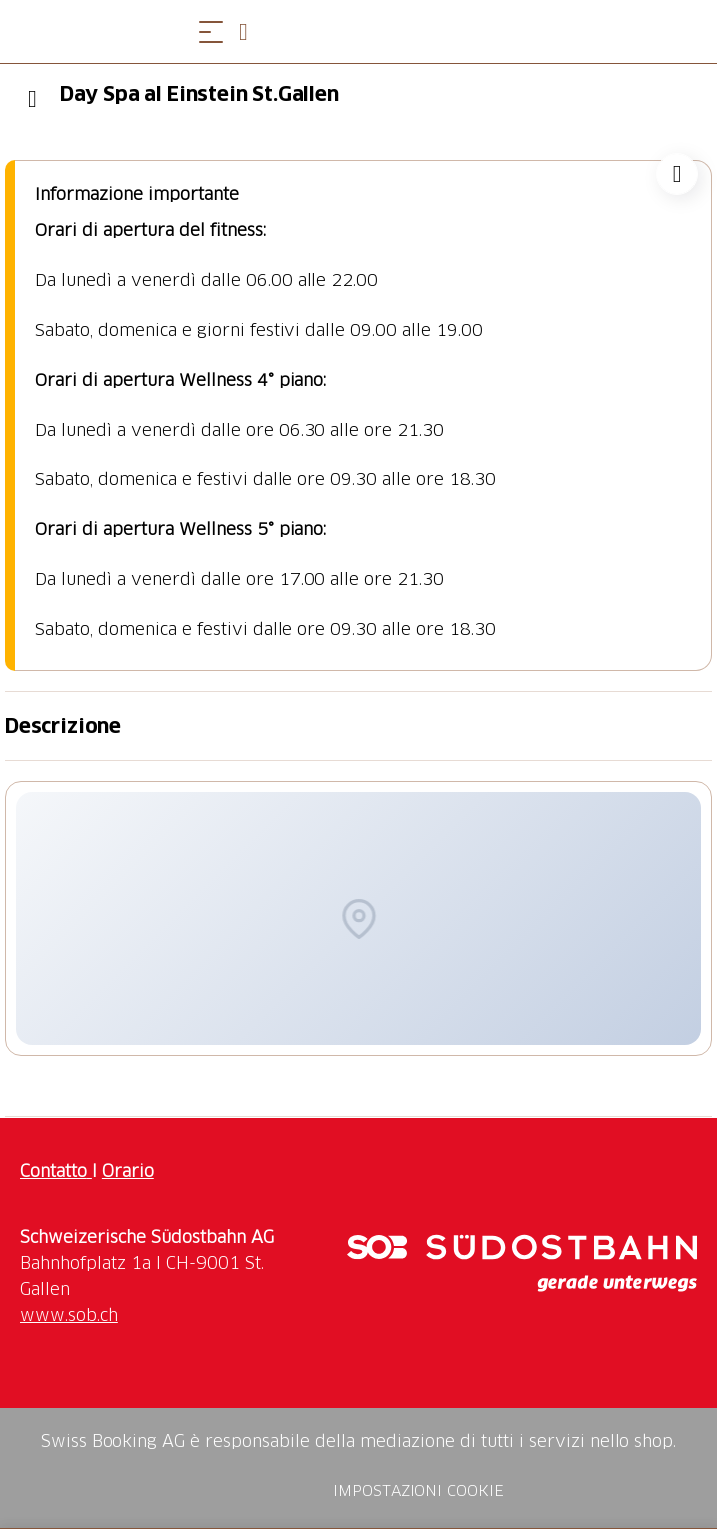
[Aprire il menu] (211, 31)
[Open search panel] (251, 31)
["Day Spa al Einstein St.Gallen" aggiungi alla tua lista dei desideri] (677, 174)
